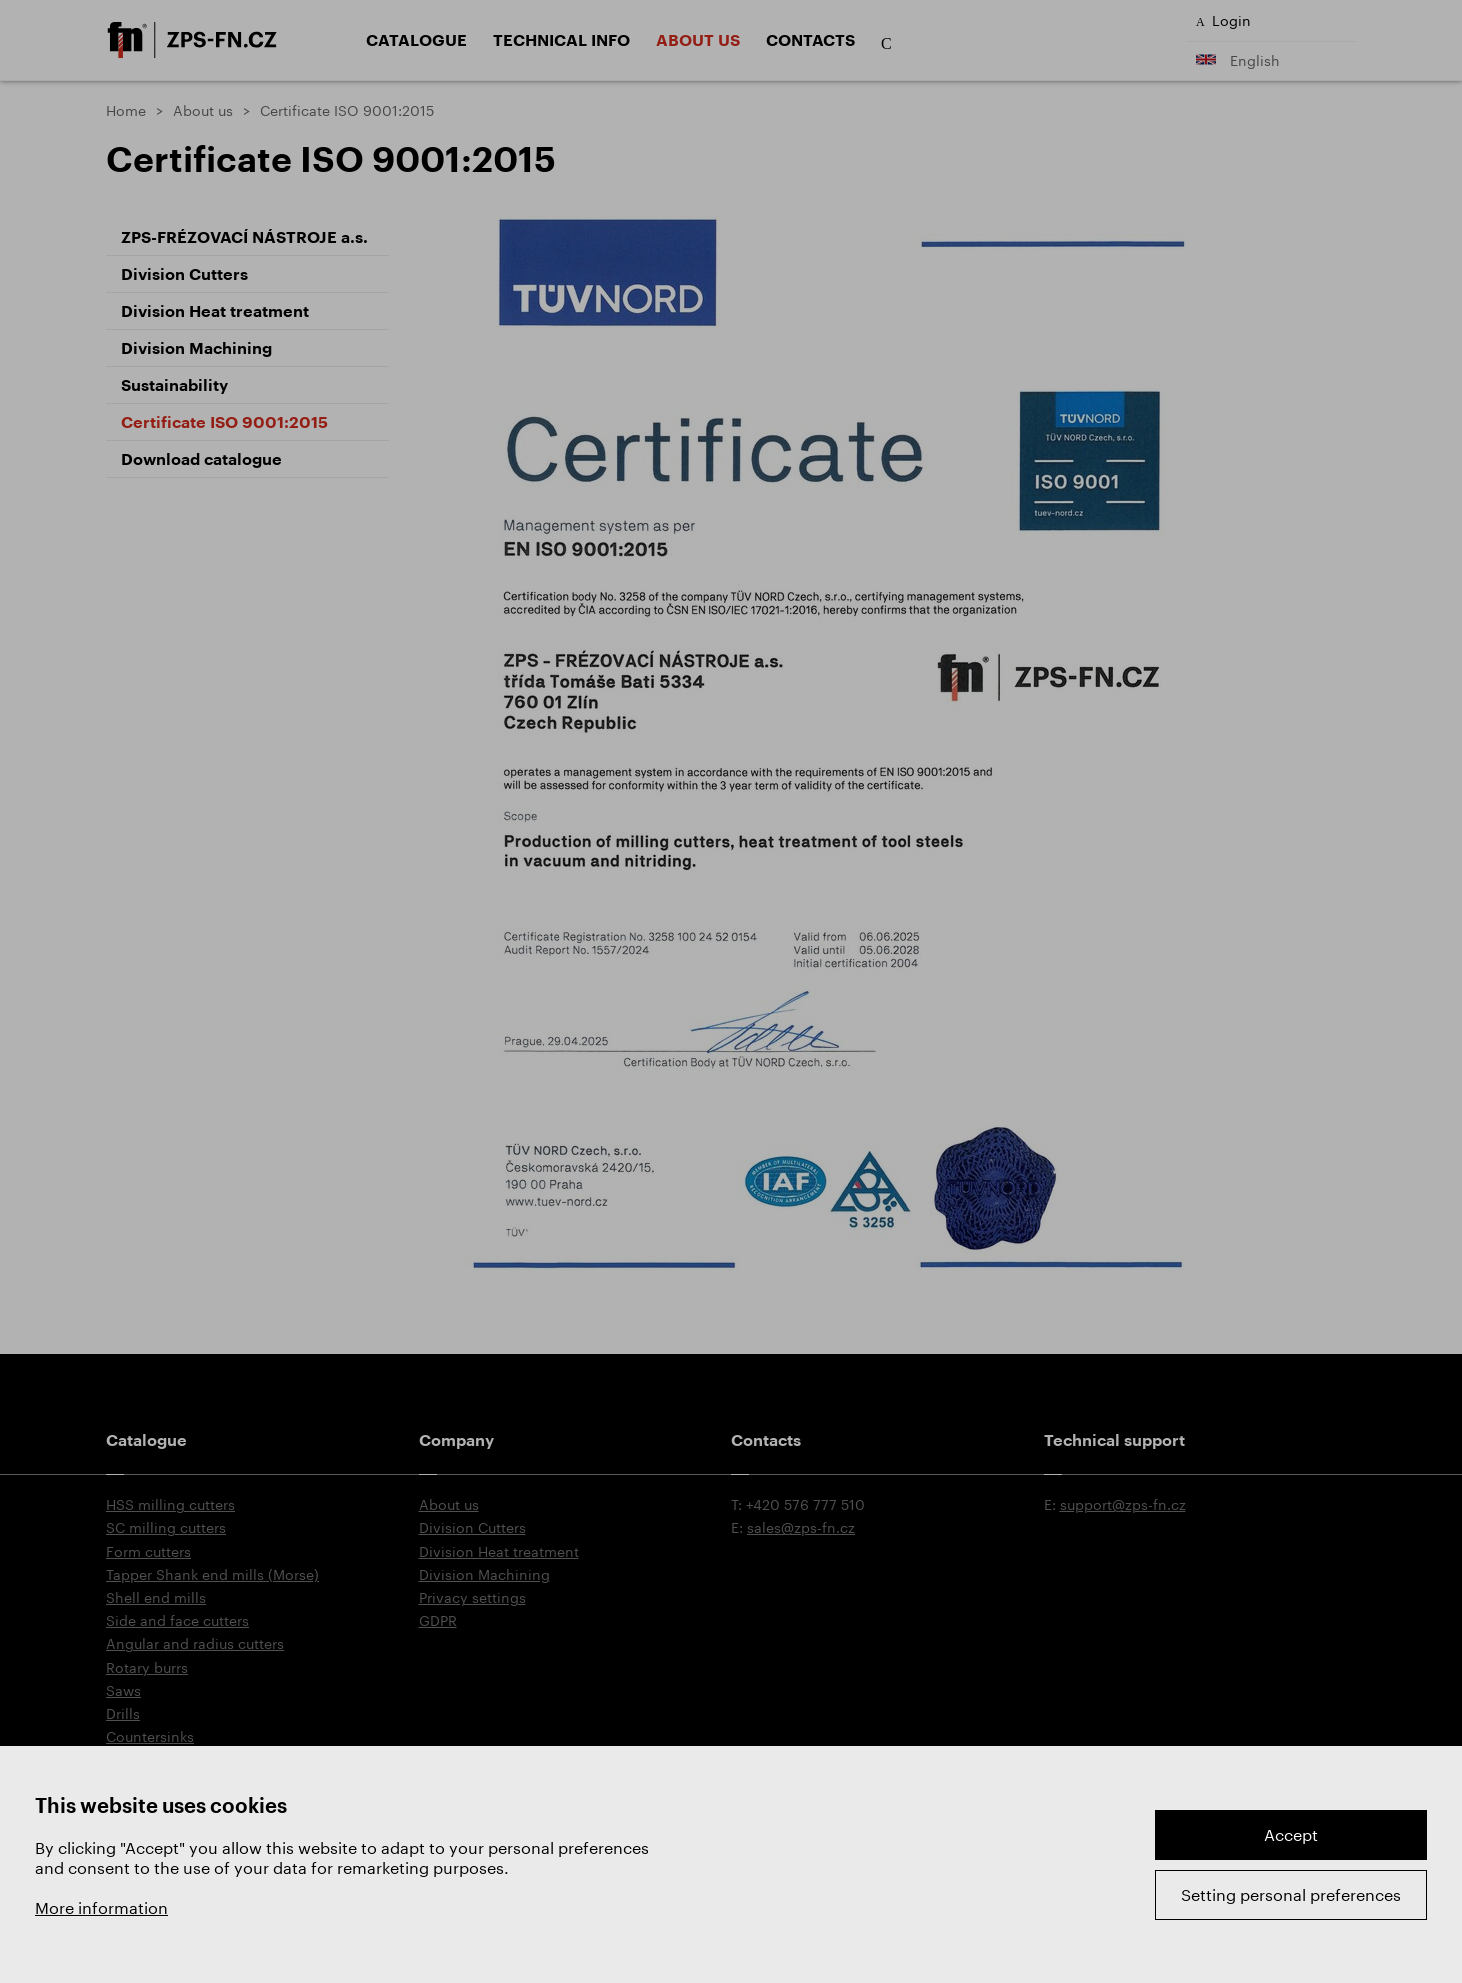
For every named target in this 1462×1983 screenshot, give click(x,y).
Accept (1291, 1834)
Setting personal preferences (1291, 1894)
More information (101, 1907)
